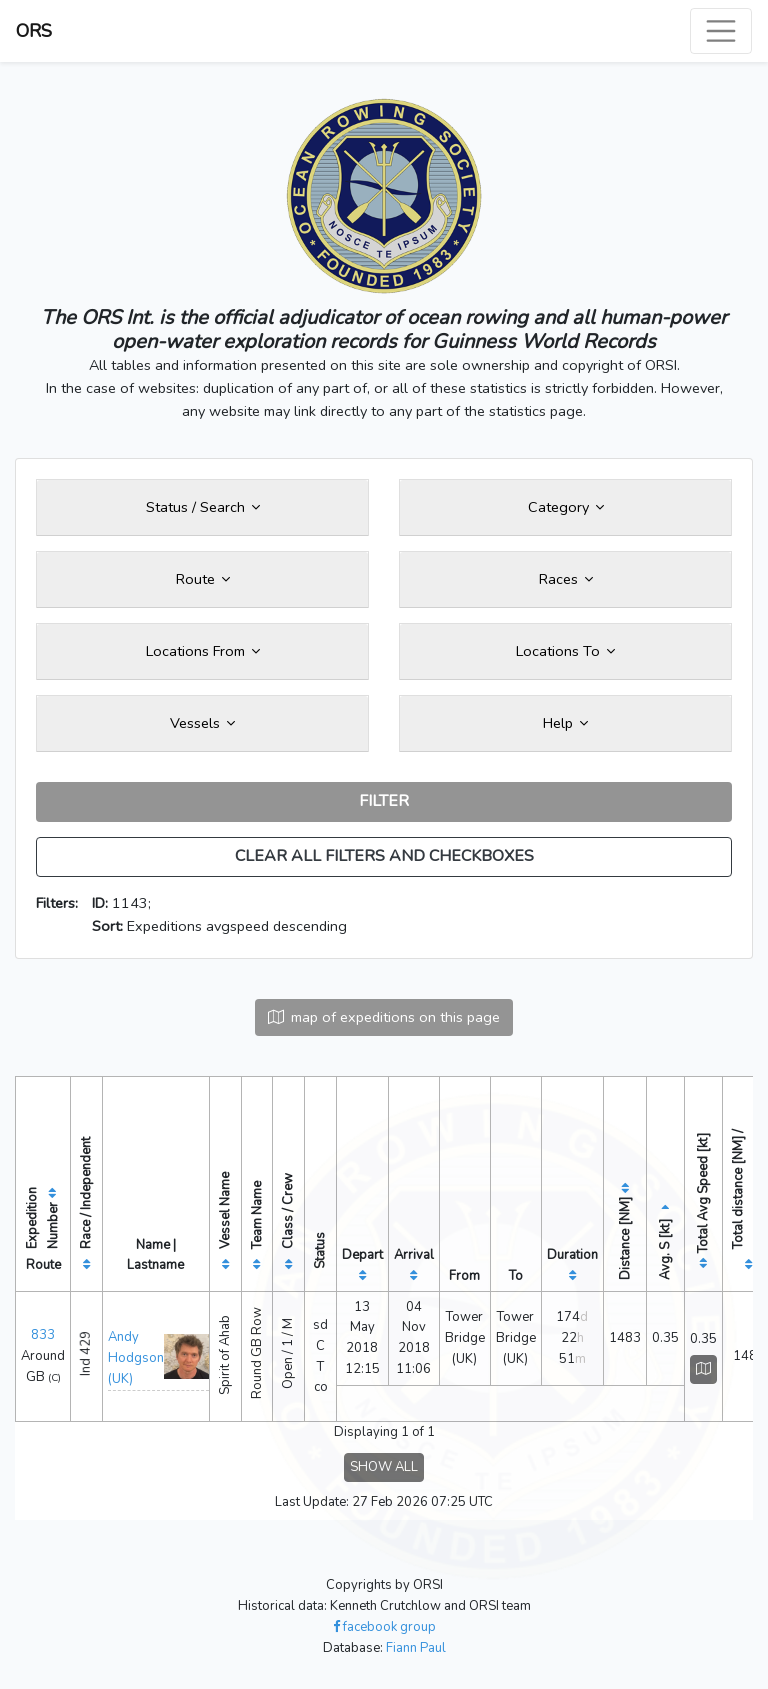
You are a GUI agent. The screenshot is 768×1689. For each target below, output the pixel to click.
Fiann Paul (416, 1648)
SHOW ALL (384, 1467)
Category (566, 507)
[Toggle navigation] (721, 31)
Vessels (202, 723)
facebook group (384, 1627)
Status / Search (203, 507)
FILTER (384, 801)
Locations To (565, 651)
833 (43, 1335)
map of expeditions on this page (384, 1017)
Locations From (203, 651)
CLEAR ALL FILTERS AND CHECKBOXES (384, 856)
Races (566, 579)
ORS (34, 31)
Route (203, 579)
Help (565, 723)
